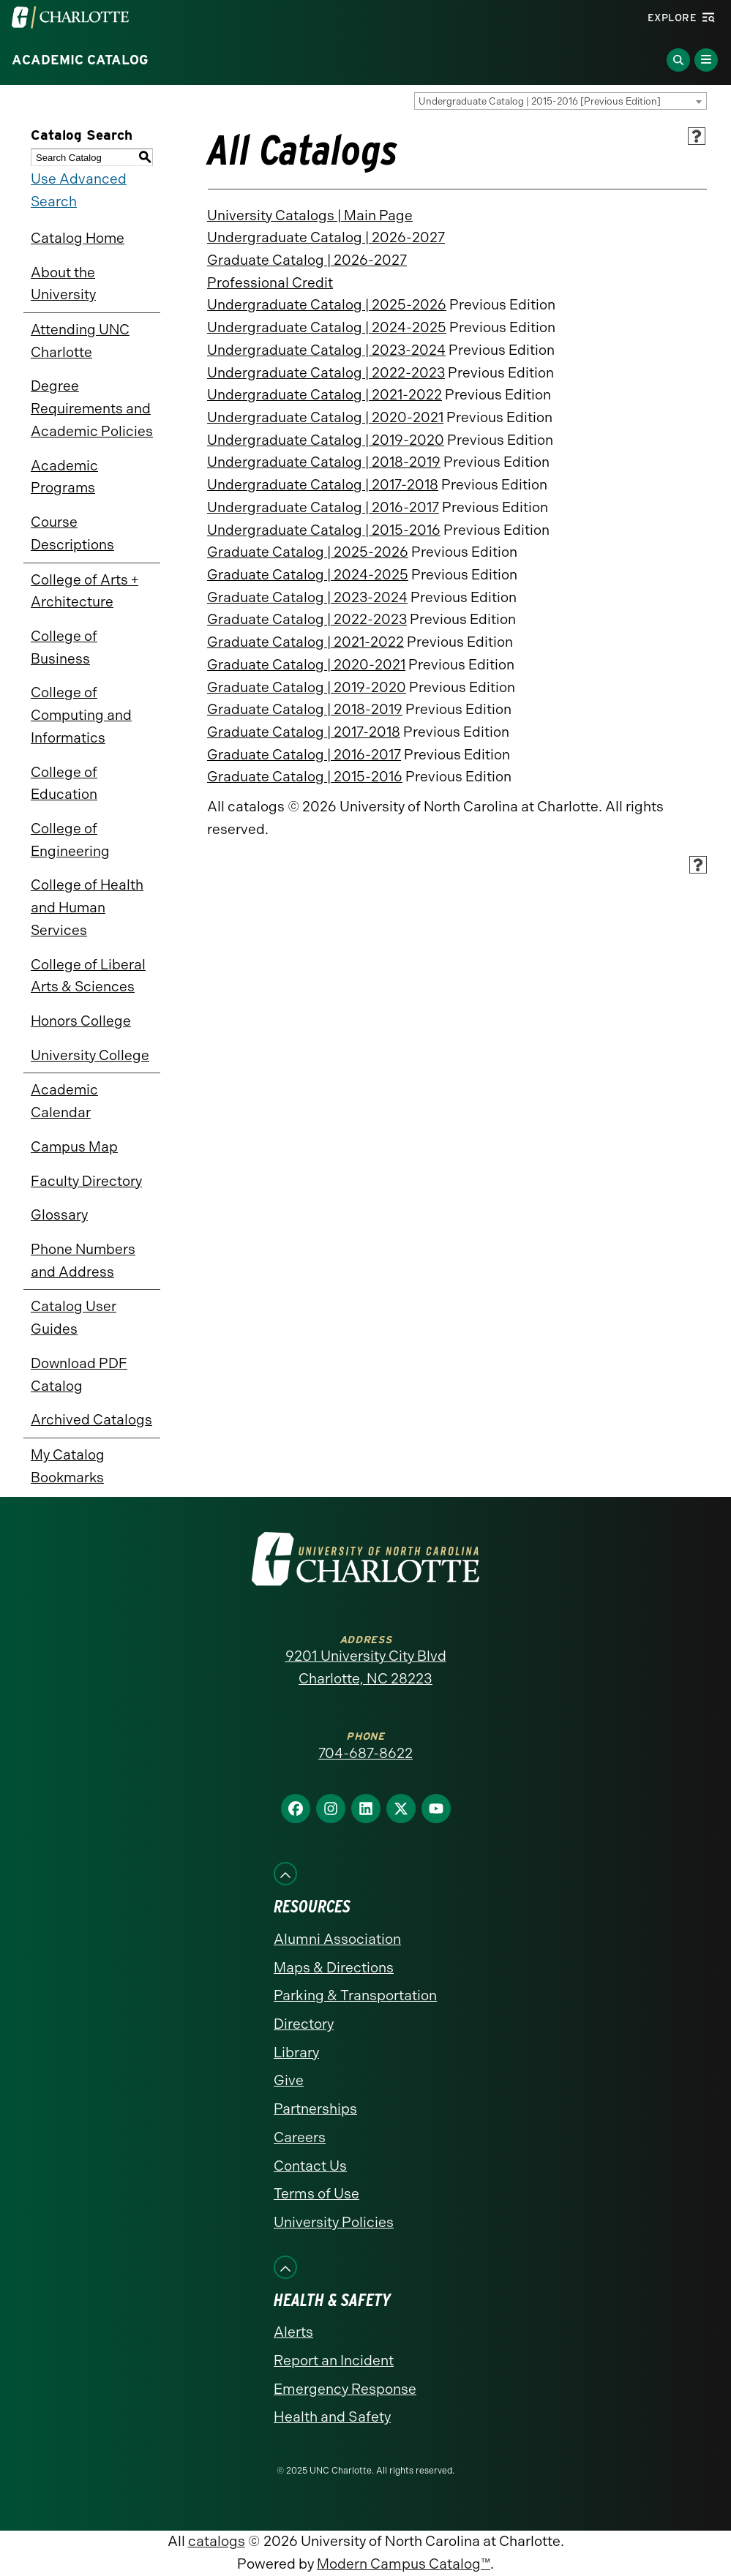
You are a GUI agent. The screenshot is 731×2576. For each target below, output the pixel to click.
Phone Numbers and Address (83, 1260)
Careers (300, 2137)
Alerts (293, 2332)
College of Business (64, 647)
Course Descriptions (72, 533)
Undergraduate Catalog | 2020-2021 (325, 417)
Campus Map (74, 1146)
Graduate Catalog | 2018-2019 (304, 709)
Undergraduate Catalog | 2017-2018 (322, 484)
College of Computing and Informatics (81, 715)
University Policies (334, 2222)
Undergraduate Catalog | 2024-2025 (326, 327)
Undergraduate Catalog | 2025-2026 (326, 304)
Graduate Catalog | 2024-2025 (307, 574)
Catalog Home (77, 238)
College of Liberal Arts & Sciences (88, 976)
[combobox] (560, 101)
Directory (304, 2024)
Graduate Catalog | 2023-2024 (307, 597)
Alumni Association (337, 1939)
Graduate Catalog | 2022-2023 (307, 619)
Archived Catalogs (91, 1419)
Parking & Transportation (355, 1995)
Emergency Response (345, 2389)
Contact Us (310, 2166)
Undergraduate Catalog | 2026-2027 (326, 237)
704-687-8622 (365, 1753)
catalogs (216, 2541)
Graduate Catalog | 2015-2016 (304, 776)
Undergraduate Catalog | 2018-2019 (324, 462)
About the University (63, 284)
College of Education (64, 783)
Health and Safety (332, 2416)
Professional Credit (270, 282)
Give (289, 2080)
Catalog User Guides (73, 1317)
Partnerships (315, 2108)
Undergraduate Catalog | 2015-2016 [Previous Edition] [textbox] (540, 101)
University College (90, 1055)
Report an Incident (334, 2360)
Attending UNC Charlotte (80, 341)
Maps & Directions (334, 1967)
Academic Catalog (80, 60)
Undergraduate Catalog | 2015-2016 (324, 530)
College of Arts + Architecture (84, 591)
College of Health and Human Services (87, 907)
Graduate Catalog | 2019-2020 (306, 687)
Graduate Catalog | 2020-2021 (306, 664)
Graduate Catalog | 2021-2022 (305, 642)
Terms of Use (316, 2193)
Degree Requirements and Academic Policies (92, 408)
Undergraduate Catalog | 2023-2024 (326, 350)
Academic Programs (64, 477)
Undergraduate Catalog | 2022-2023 (326, 372)
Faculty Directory (86, 1181)
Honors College (81, 1021)
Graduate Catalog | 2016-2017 (304, 754)
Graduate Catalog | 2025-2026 (307, 552)
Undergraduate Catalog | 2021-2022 (324, 394)
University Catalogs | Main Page (310, 215)
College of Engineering (70, 840)
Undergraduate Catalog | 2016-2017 (323, 507)
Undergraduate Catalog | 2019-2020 (325, 440)
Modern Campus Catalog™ (403, 2564)
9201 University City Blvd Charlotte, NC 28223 (365, 1667)
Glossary (59, 1214)
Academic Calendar (64, 1101)
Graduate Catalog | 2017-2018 (303, 732)
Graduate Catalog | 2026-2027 (307, 260)
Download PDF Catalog (79, 1374)
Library (296, 2052)
